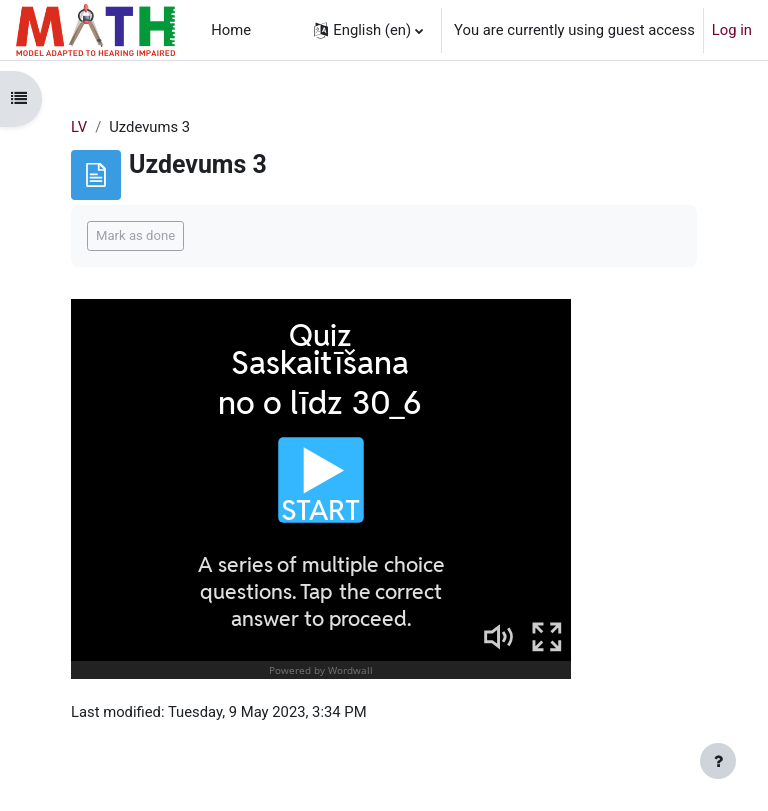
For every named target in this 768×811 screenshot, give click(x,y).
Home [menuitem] (231, 30)
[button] (368, 30)
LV (79, 127)
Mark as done (135, 235)
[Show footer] (718, 761)
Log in (732, 30)
